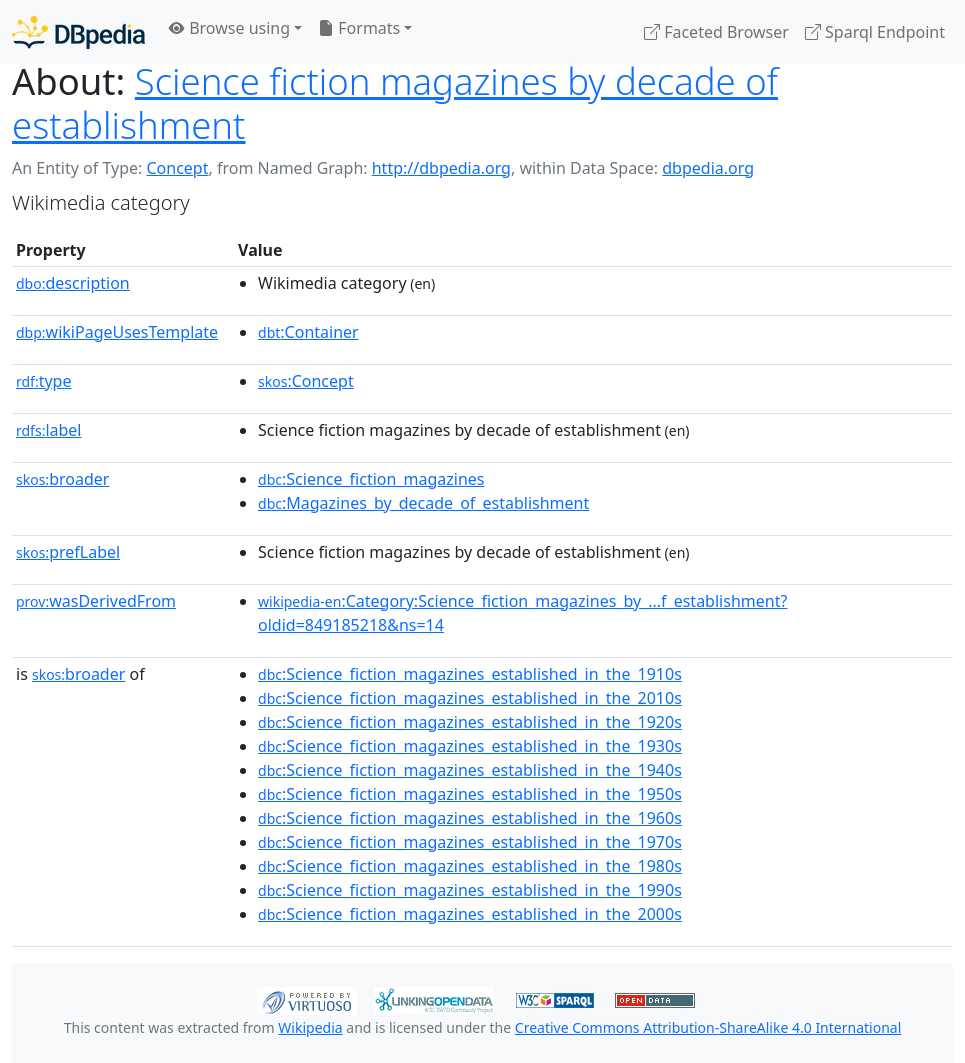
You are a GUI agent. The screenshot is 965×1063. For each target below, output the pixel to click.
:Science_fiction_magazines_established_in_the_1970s (470, 842)
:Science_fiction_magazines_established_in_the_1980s (470, 866)
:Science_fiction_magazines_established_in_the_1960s (470, 818)
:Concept (306, 381)
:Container (308, 332)
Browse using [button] (229, 28)
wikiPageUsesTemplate (117, 332)
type (44, 381)
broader (62, 479)
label (49, 430)
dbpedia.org (708, 168)
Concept (177, 168)
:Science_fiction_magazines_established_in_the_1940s (470, 770)
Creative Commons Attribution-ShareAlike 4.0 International (708, 1027)
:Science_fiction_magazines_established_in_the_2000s (470, 914)
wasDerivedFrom (96, 601)
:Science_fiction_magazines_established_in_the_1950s (470, 794)
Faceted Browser (716, 32)
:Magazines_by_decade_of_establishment (423, 503)
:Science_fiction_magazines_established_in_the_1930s (470, 746)
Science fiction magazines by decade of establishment (395, 103)
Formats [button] (359, 28)
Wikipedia (310, 1027)
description (73, 283)
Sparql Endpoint (875, 32)
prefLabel (68, 552)
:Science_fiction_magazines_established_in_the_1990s (470, 890)
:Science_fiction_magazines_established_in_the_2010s (470, 698)
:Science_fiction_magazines (371, 479)
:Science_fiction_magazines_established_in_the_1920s (470, 722)
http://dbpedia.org (441, 168)
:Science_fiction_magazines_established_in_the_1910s (470, 674)
